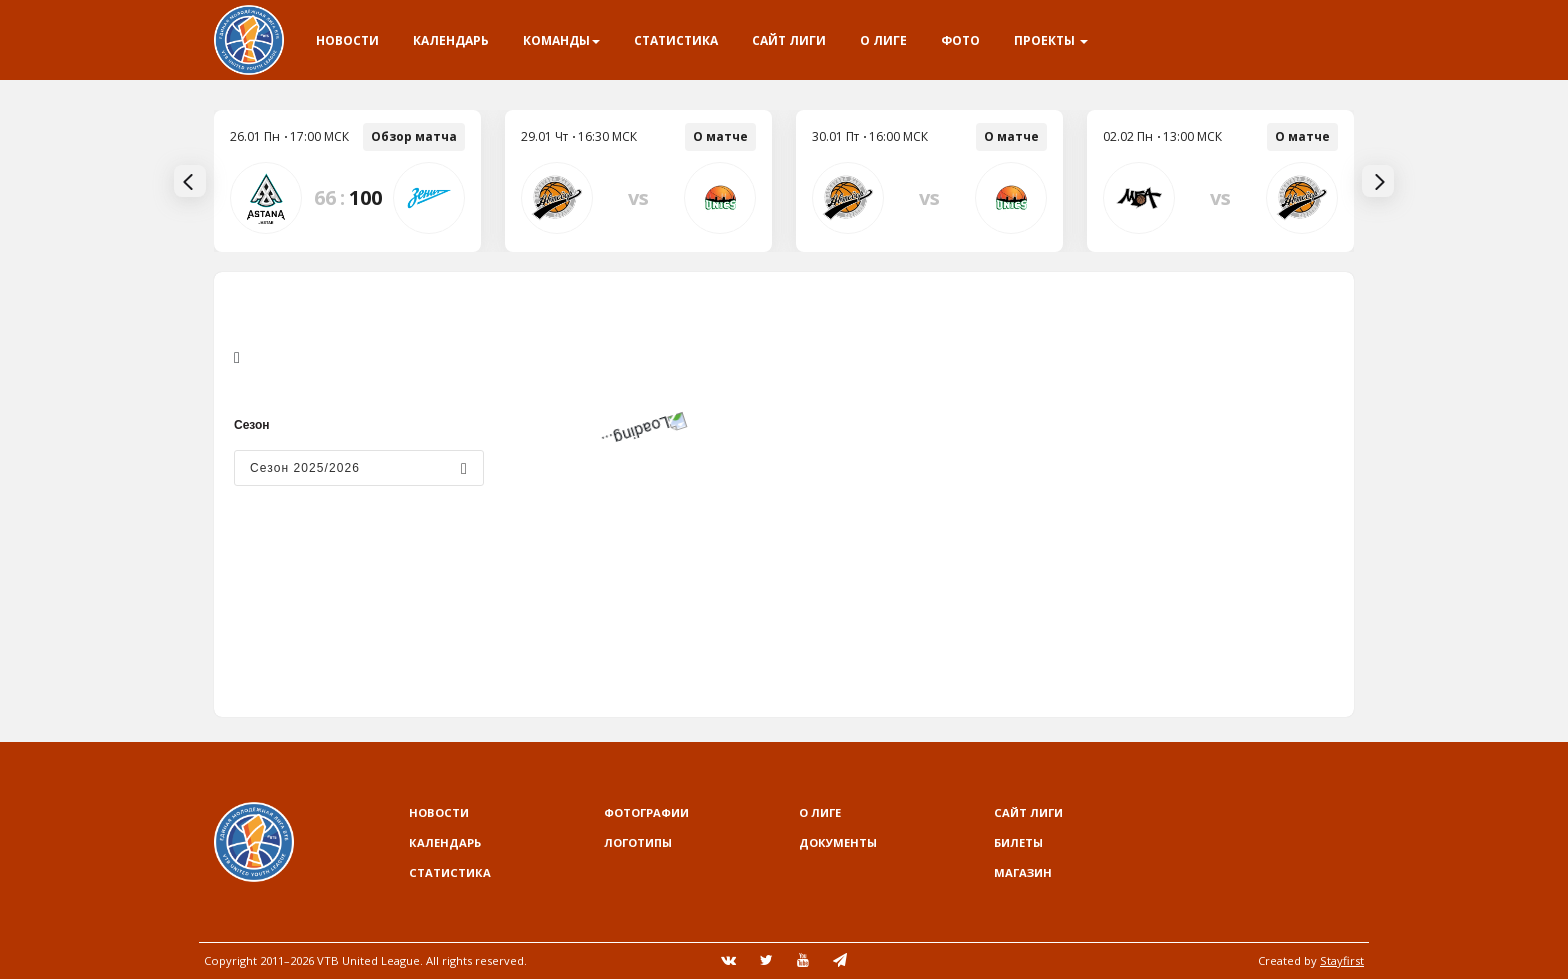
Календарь (451, 40)
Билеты (1018, 842)
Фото (960, 40)
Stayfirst (1342, 960)
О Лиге (883, 40)
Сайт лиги (789, 40)
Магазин (1023, 872)
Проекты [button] (1051, 40)
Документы (838, 842)
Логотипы (638, 842)
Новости (347, 40)
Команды (561, 40)
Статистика (676, 40)
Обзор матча (414, 136)
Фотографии (646, 812)
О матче (720, 136)
